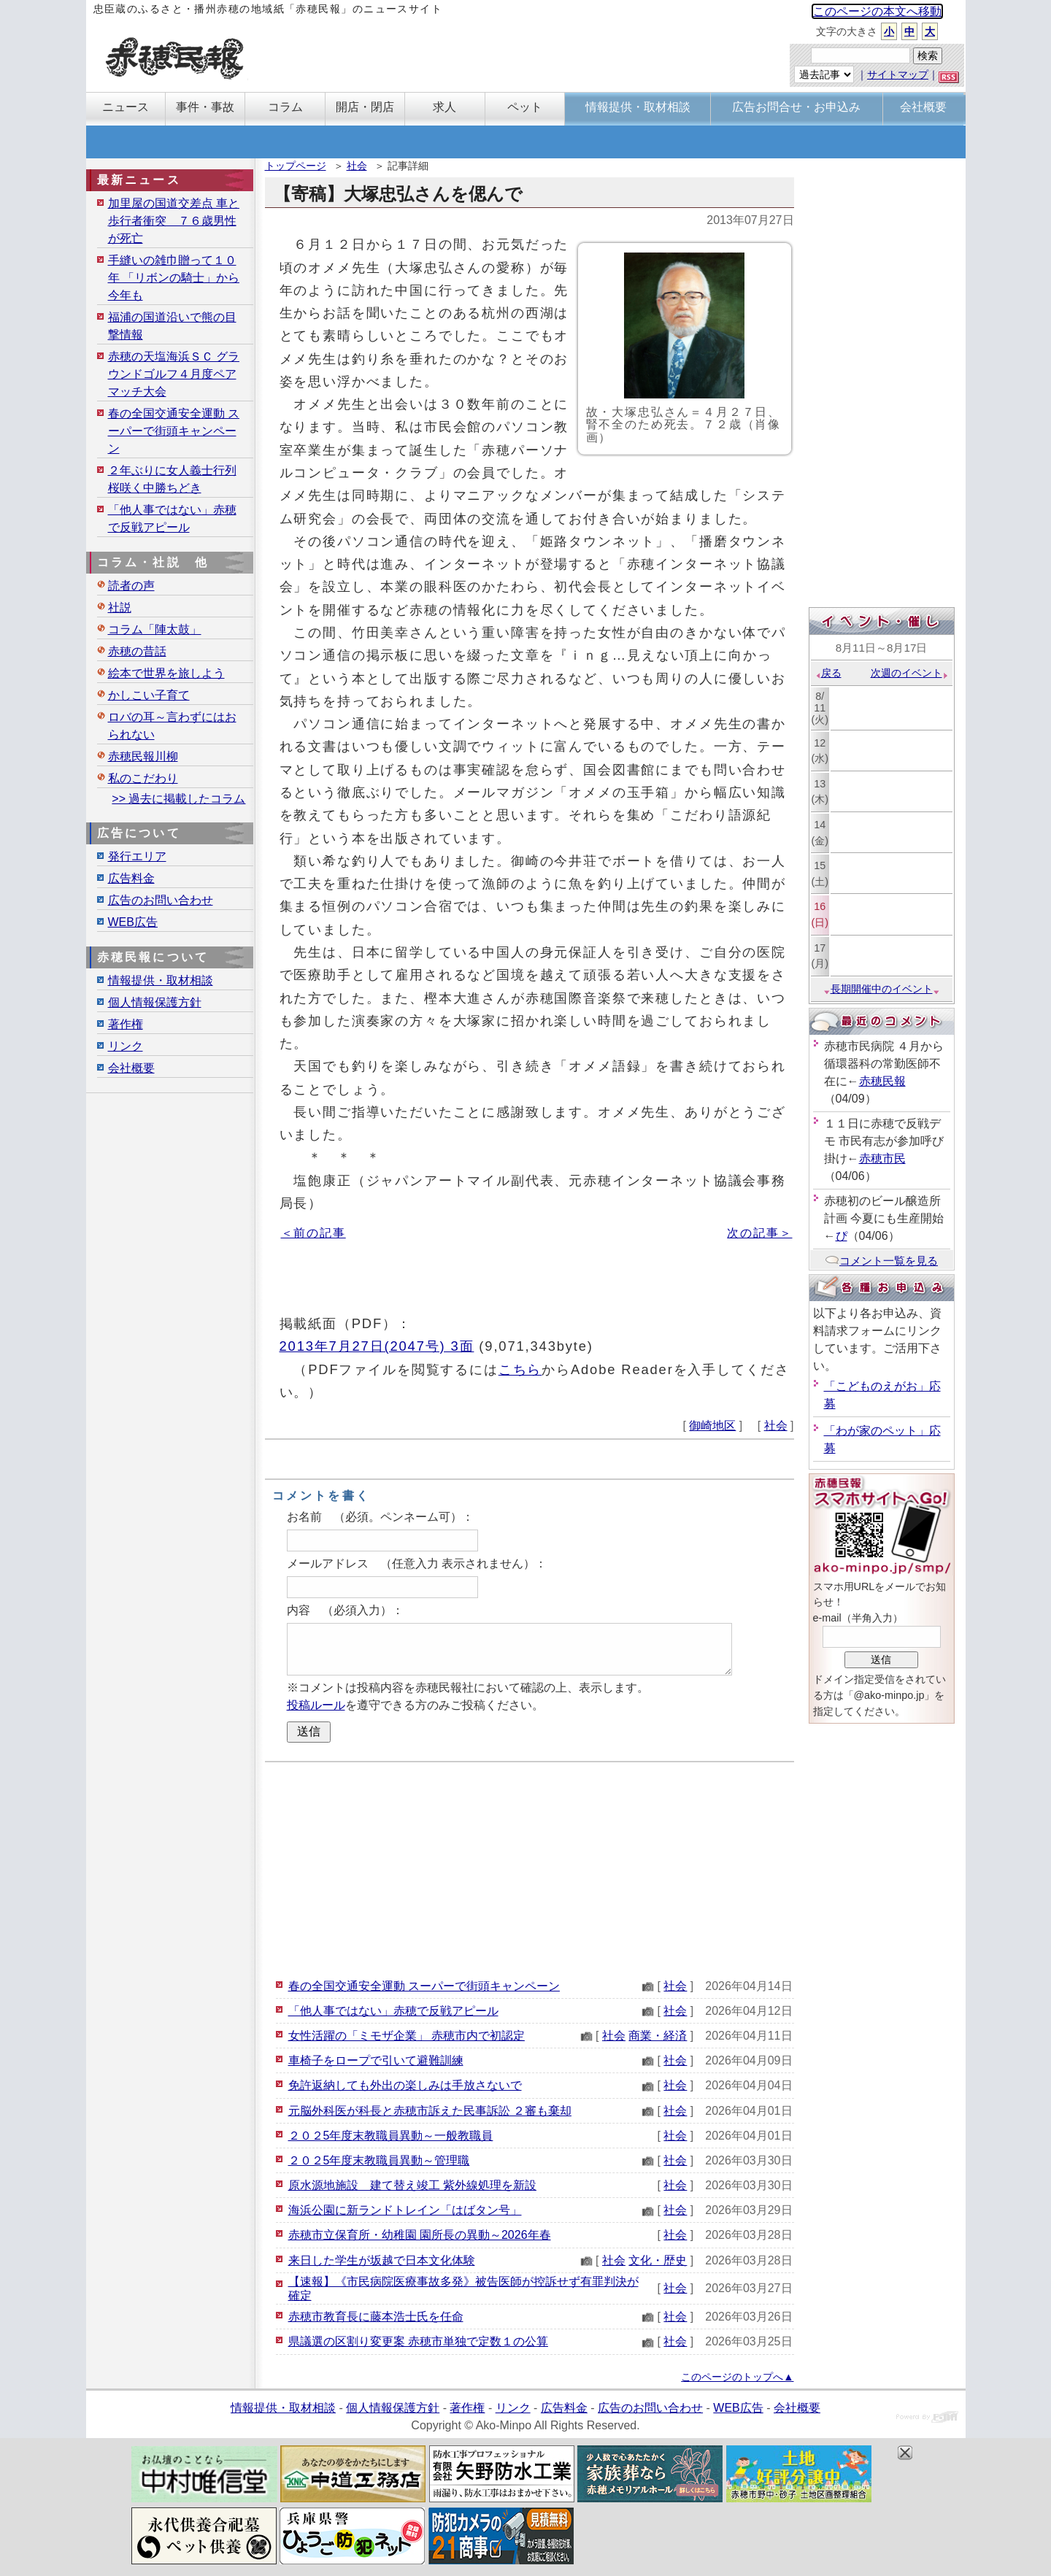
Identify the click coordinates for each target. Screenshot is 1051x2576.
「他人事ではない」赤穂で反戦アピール (393, 2011)
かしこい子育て (149, 695)
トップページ (295, 165)
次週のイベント (910, 673)
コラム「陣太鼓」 (154, 629)
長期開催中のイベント (881, 989)
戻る (828, 673)
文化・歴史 (657, 2260)
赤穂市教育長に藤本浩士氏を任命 (375, 2316)
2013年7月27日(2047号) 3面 (377, 1346)
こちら (520, 1369)
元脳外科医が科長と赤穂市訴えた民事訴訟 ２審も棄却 (429, 2111)
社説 (119, 607)
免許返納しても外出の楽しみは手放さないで (405, 2085)
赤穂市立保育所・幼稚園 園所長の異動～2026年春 (419, 2235)
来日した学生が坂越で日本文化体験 (381, 2260)
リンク (125, 1046)
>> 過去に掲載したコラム (178, 799)
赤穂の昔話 (137, 651)
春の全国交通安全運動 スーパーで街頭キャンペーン (424, 1986)
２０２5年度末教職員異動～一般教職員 (390, 2135)
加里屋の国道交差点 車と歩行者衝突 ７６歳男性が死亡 (173, 220)
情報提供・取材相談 (160, 980)
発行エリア (137, 856)
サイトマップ (897, 74)
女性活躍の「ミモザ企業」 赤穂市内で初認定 (406, 2035)
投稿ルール (316, 1705)
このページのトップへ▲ (737, 2377)
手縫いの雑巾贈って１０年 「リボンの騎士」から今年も (173, 277)
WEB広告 (133, 922)
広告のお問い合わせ (160, 900)
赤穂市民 (882, 1158)
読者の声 (131, 585)
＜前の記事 (313, 1233)
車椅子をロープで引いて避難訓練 (375, 2060)
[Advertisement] (529, 1868)
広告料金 (131, 878)
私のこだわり (143, 778)
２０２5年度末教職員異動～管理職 (379, 2160)
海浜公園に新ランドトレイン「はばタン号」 (405, 2210)
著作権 (125, 1024)
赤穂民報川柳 (143, 756)
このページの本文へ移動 (877, 11)
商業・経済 (657, 2035)
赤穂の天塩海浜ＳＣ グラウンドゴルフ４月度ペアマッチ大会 (173, 374)
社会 (357, 165)
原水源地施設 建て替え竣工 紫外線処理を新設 (412, 2185)
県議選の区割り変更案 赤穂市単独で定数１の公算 (418, 2341)
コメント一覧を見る (881, 1260)
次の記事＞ (759, 1233)
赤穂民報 (882, 1081)
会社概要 (131, 1068)
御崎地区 (712, 1425)
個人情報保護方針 (154, 1002)
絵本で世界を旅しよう (166, 673)
